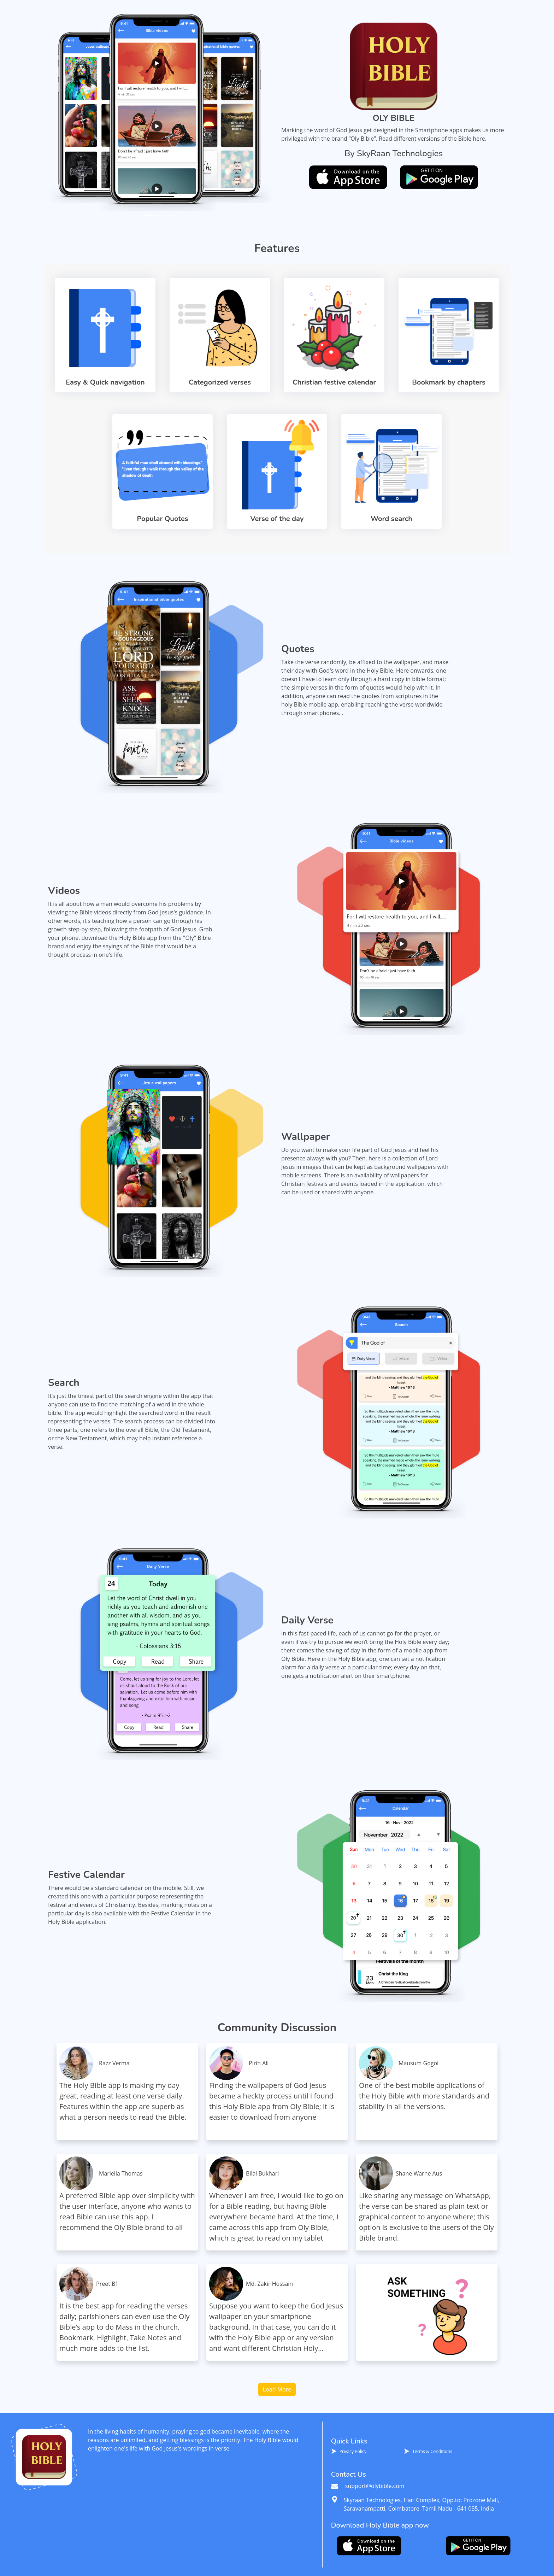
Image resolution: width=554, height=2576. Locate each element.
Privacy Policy (353, 2451)
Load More (277, 2389)
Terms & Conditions (432, 2451)
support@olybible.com (368, 2486)
